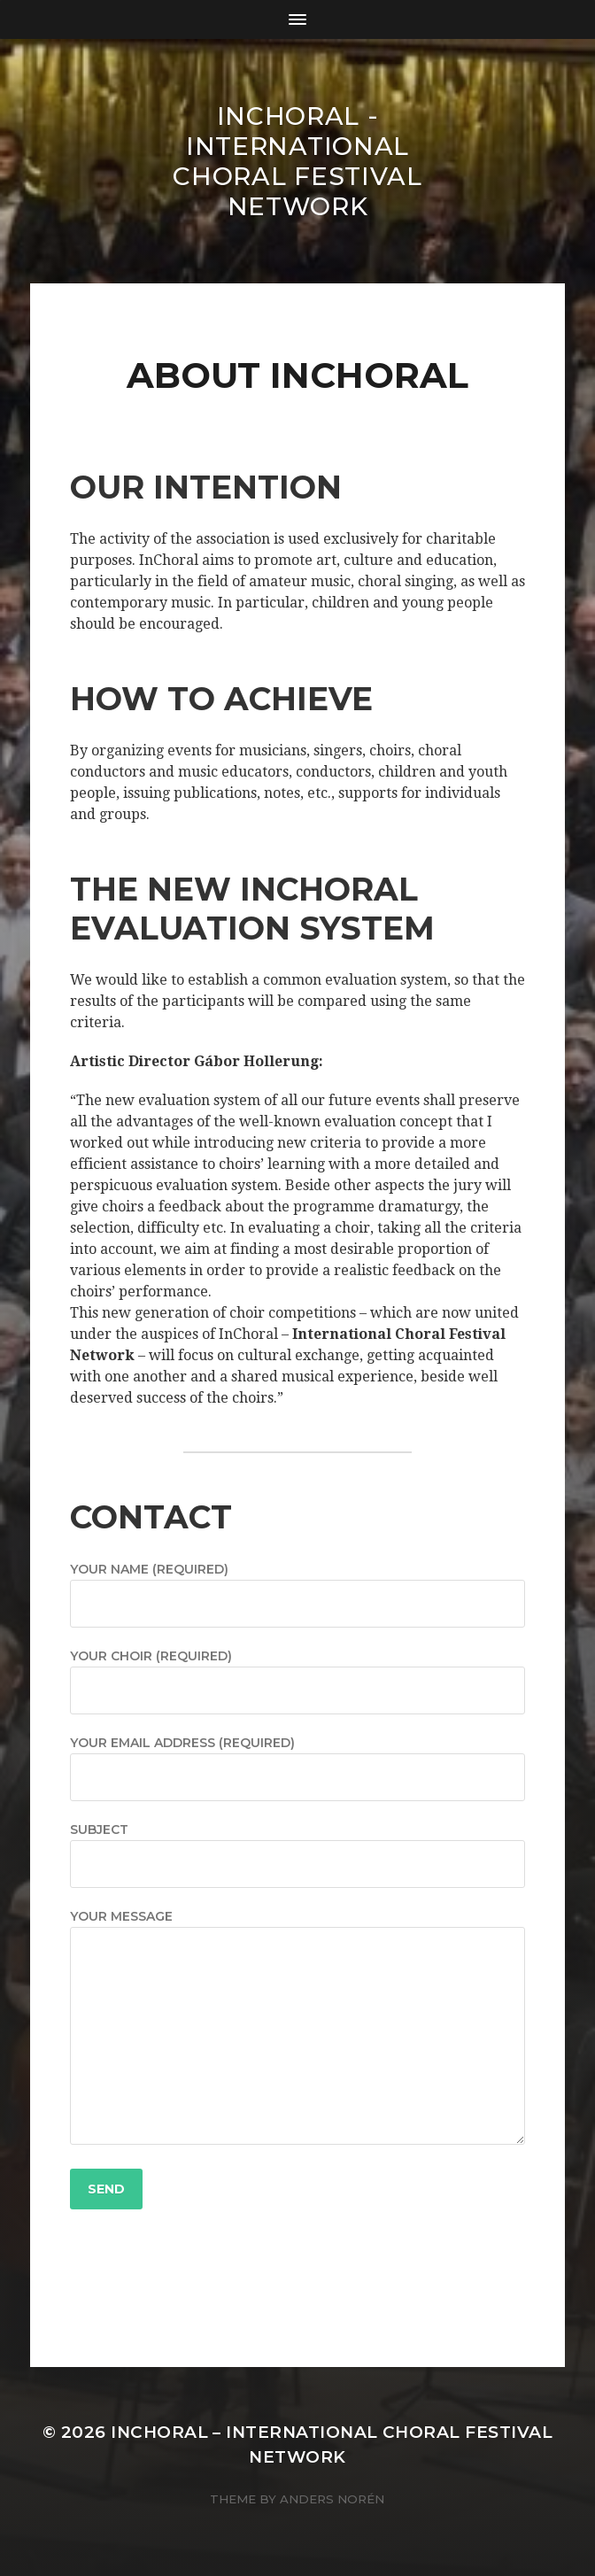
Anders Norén (332, 2499)
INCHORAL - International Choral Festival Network (297, 161)
